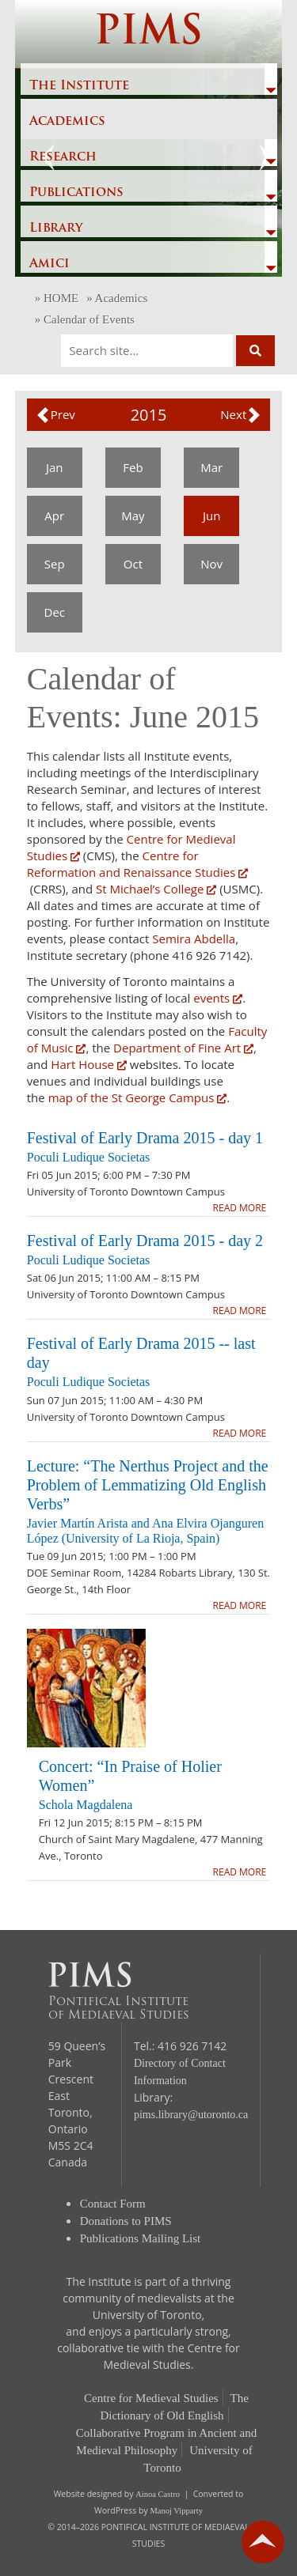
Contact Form (113, 2203)
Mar (211, 467)
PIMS (148, 33)
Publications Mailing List (140, 2238)
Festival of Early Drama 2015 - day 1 (145, 1137)
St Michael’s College (156, 889)
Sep (54, 564)
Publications (76, 193)
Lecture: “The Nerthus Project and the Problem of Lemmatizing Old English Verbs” (147, 1485)
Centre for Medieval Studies (151, 2398)
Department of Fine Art (181, 1048)
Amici (49, 264)
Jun (211, 515)
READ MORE (240, 1207)
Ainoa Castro (157, 2494)
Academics (67, 121)
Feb (133, 467)
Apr (54, 515)
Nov (211, 564)
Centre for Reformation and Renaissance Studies (138, 864)
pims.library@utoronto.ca (191, 2115)
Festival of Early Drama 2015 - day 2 (145, 1240)
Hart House (89, 1064)
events (217, 998)
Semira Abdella (193, 938)
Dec (55, 612)
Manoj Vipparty (176, 2510)
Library (55, 228)
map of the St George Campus (137, 1097)
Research (63, 157)
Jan (54, 467)
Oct (133, 564)
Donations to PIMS (126, 2221)
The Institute (79, 86)
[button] (55, 414)
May (132, 515)
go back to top (263, 2542)
